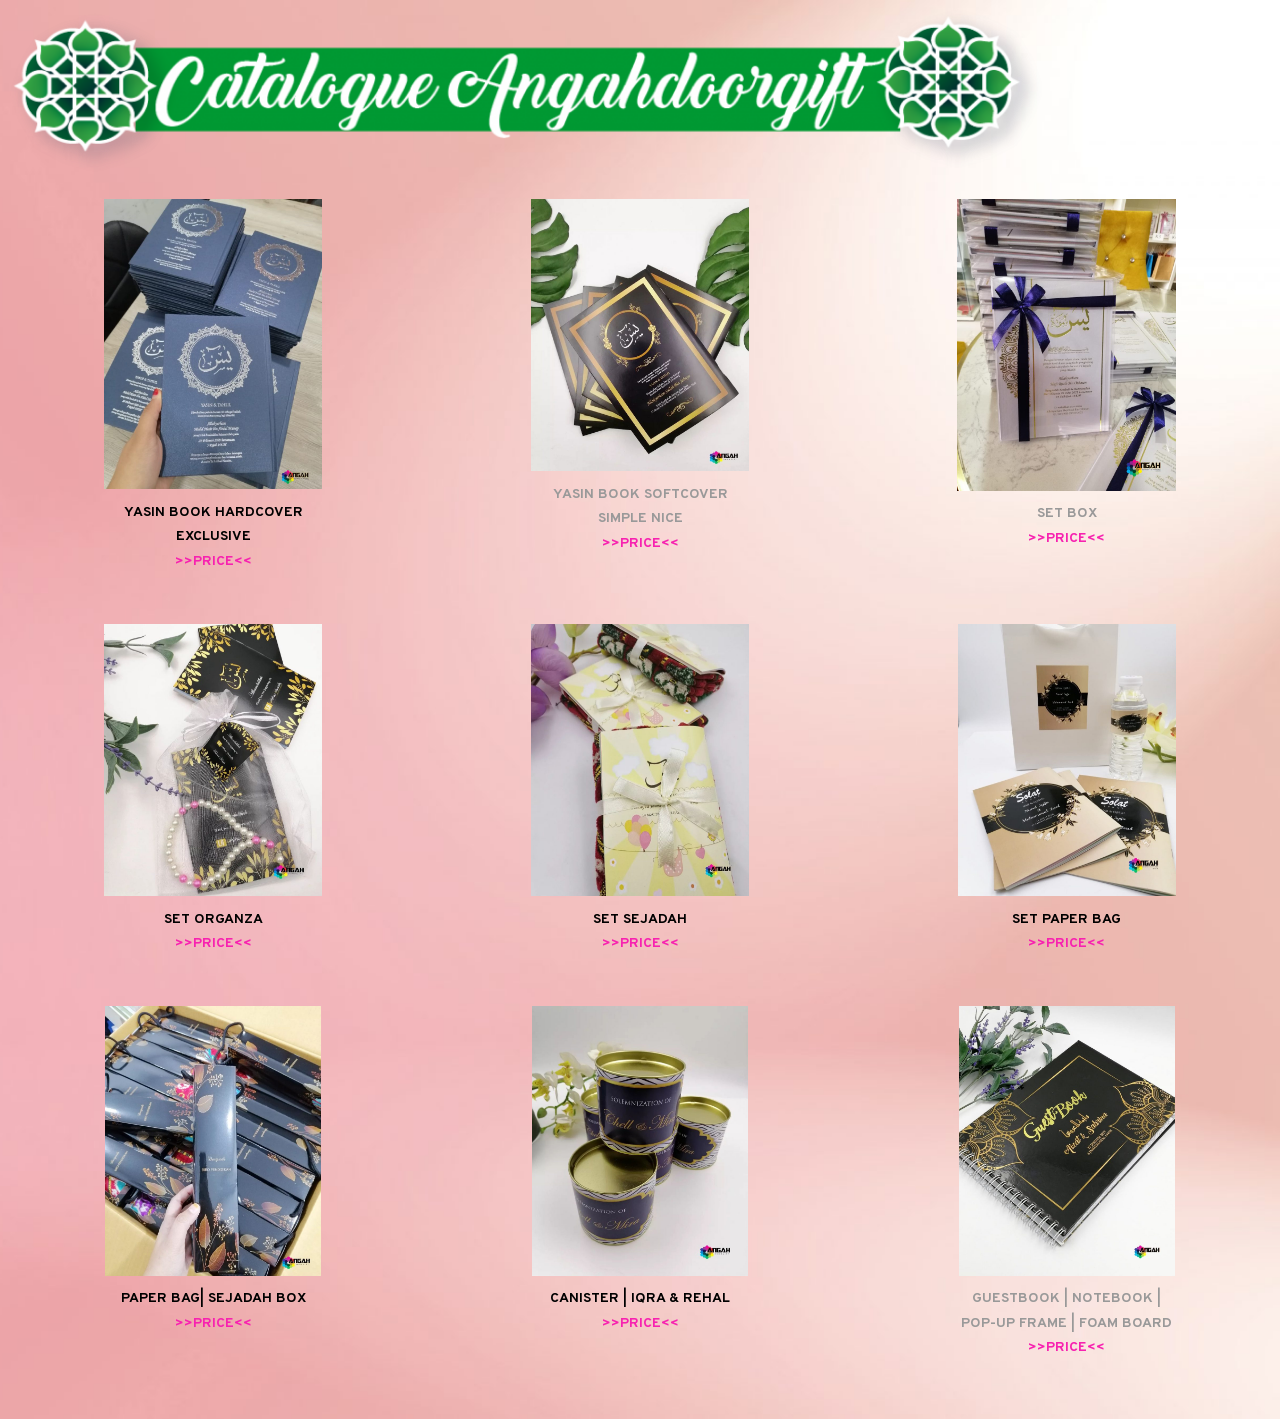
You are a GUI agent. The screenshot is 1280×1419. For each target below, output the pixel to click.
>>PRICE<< (213, 561)
